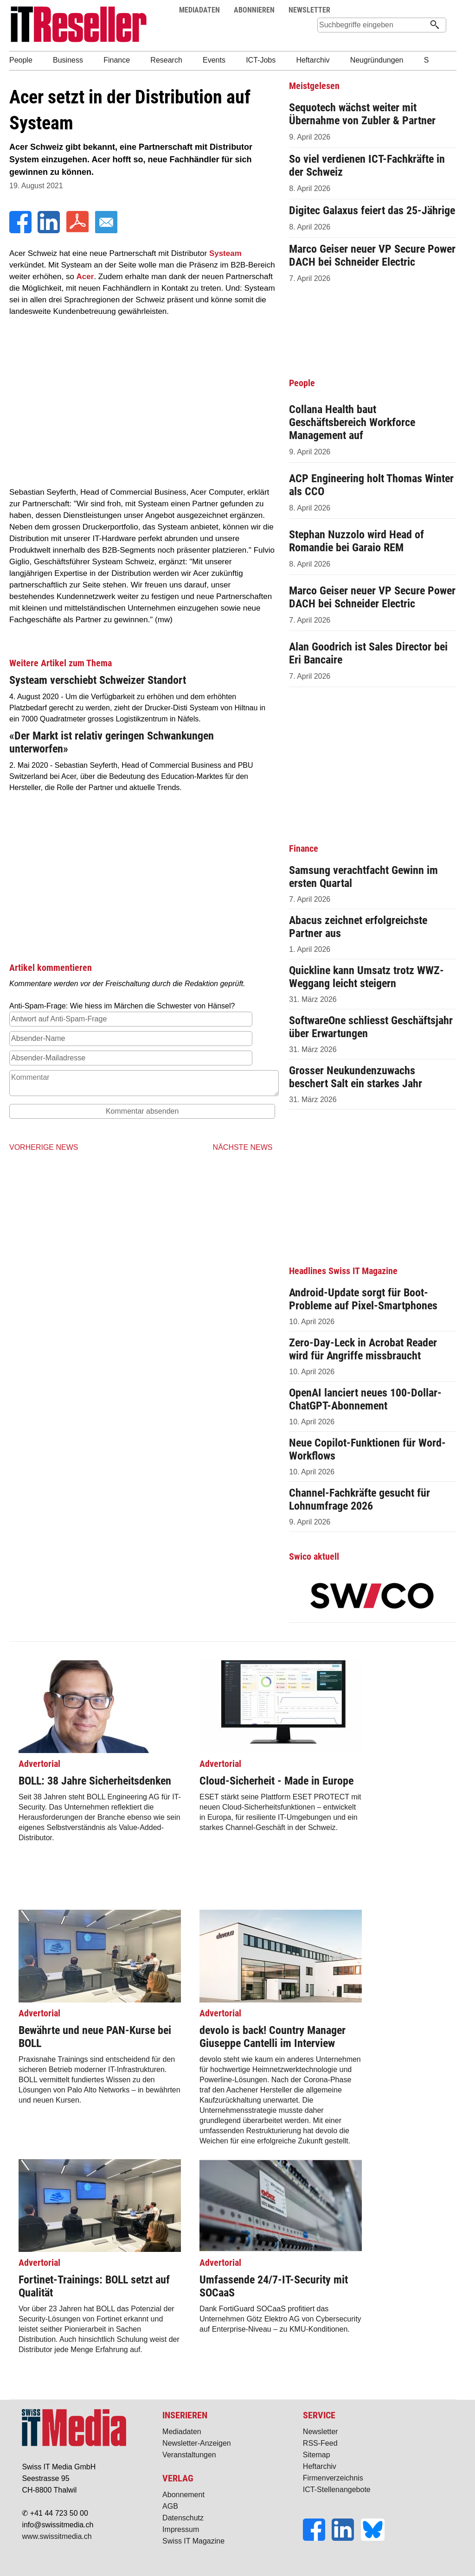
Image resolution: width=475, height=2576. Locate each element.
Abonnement (183, 2495)
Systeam (225, 253)
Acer (85, 276)
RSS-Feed (320, 2443)
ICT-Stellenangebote (337, 2489)
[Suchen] (434, 25)
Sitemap (316, 2455)
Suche (421, 10)
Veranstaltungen (189, 2455)
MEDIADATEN (199, 10)
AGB (170, 2506)
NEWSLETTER (309, 10)
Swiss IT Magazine (193, 2541)
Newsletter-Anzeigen (196, 2443)
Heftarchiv (319, 2466)
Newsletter (320, 2432)
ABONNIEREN (254, 10)
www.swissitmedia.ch (56, 2536)
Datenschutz (183, 2518)
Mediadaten (181, 2432)
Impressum (180, 2529)
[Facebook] (21, 231)
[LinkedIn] (50, 231)
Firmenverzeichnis (333, 2478)
